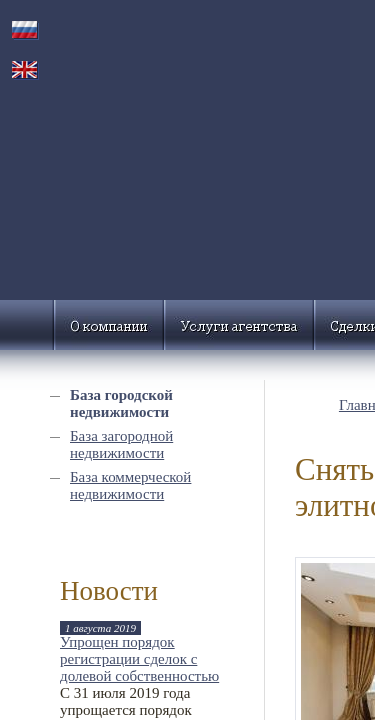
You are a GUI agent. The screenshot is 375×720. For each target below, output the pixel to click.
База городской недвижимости (121, 403)
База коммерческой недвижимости (130, 485)
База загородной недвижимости (121, 444)
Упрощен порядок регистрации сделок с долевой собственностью (139, 659)
